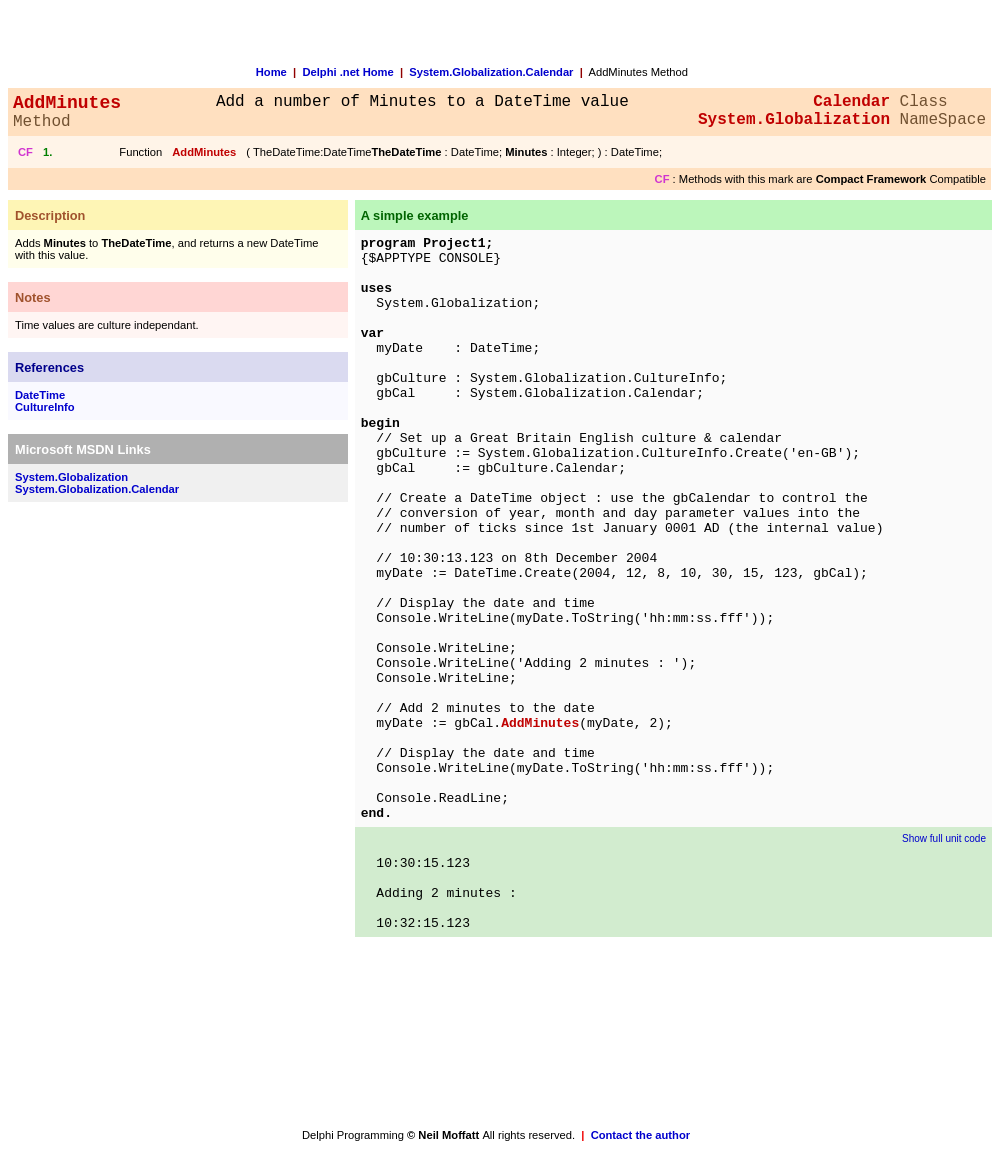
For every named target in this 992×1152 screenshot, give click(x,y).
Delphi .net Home (347, 72)
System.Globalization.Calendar (491, 72)
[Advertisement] (88, 814)
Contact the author (640, 1135)
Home (271, 72)
